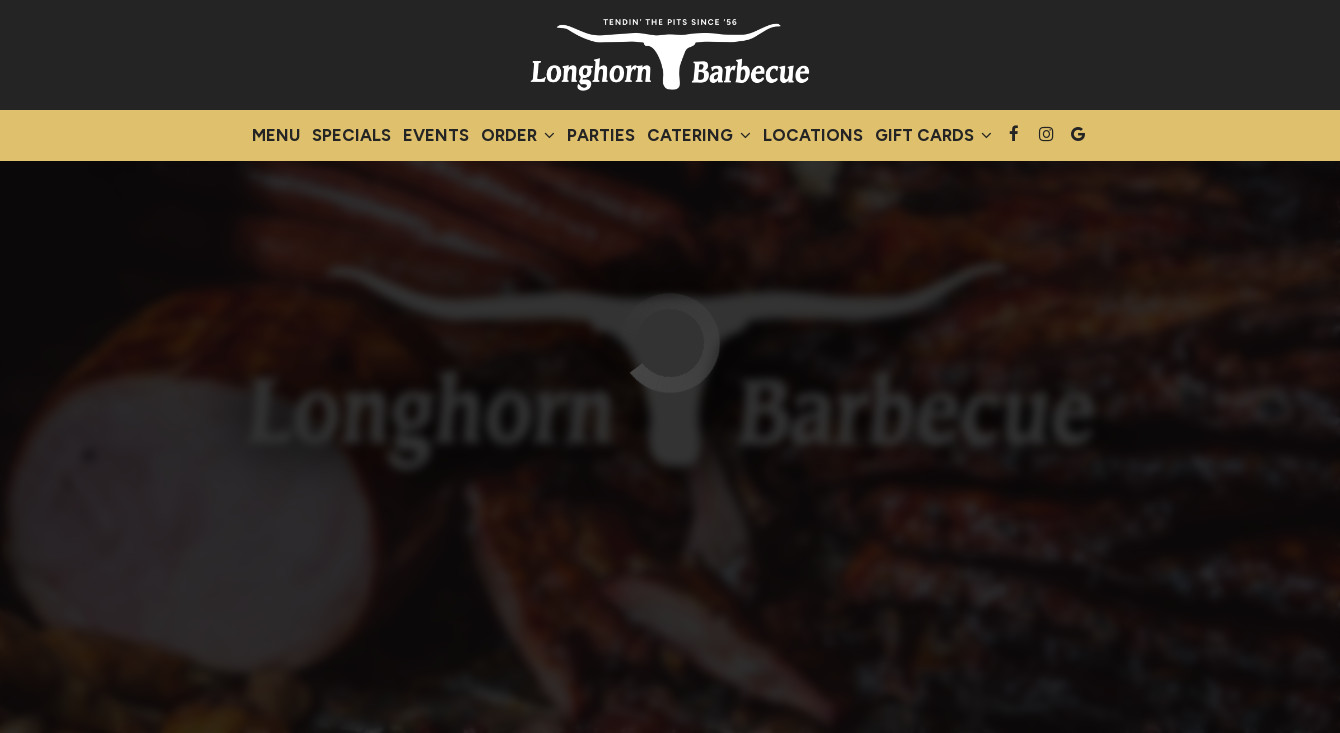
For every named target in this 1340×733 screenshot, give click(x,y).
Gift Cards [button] (933, 135)
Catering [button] (699, 135)
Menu (276, 135)
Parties (601, 135)
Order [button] (518, 135)
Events (436, 135)
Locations (813, 135)
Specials (351, 135)
